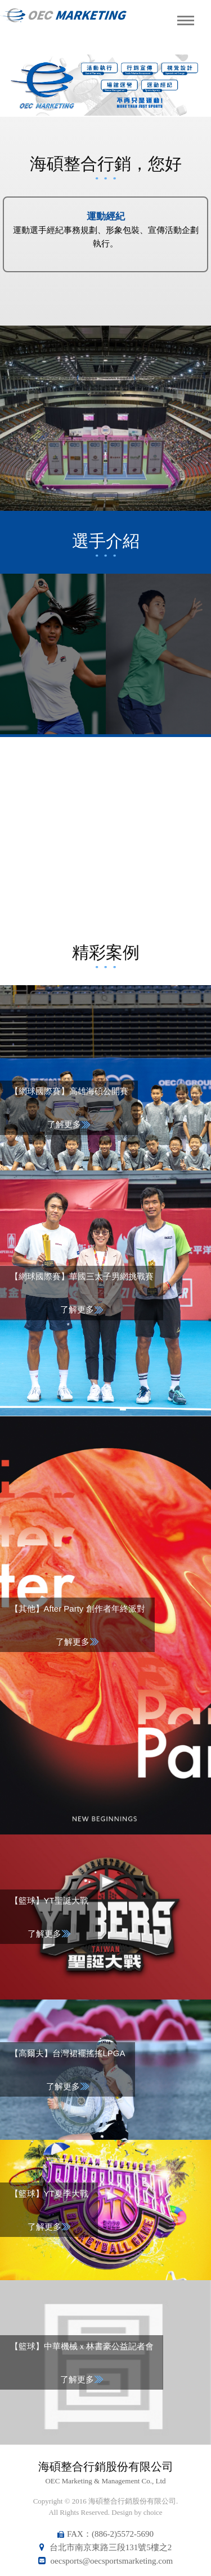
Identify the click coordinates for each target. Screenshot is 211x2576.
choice (153, 2512)
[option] (105, 85)
